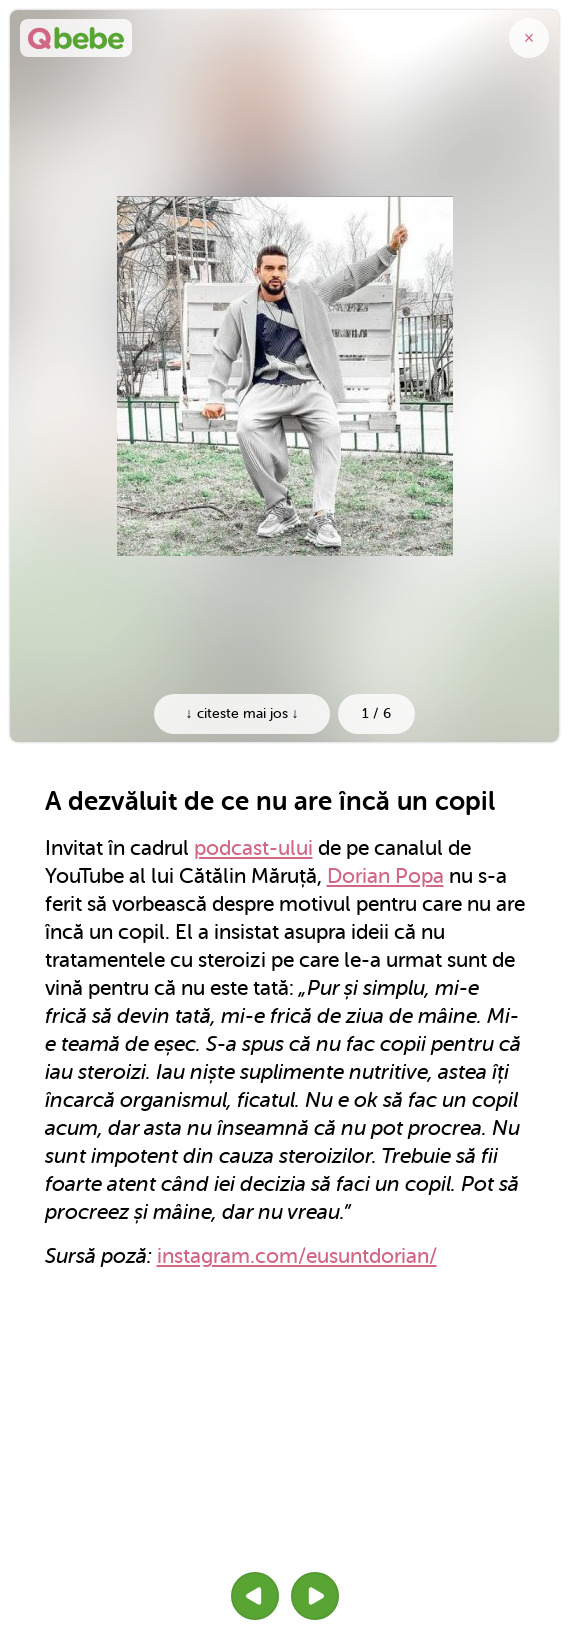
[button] (255, 1596)
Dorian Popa (385, 876)
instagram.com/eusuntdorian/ (297, 1256)
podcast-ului (253, 848)
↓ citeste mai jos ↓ (242, 713)
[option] (284, 376)
